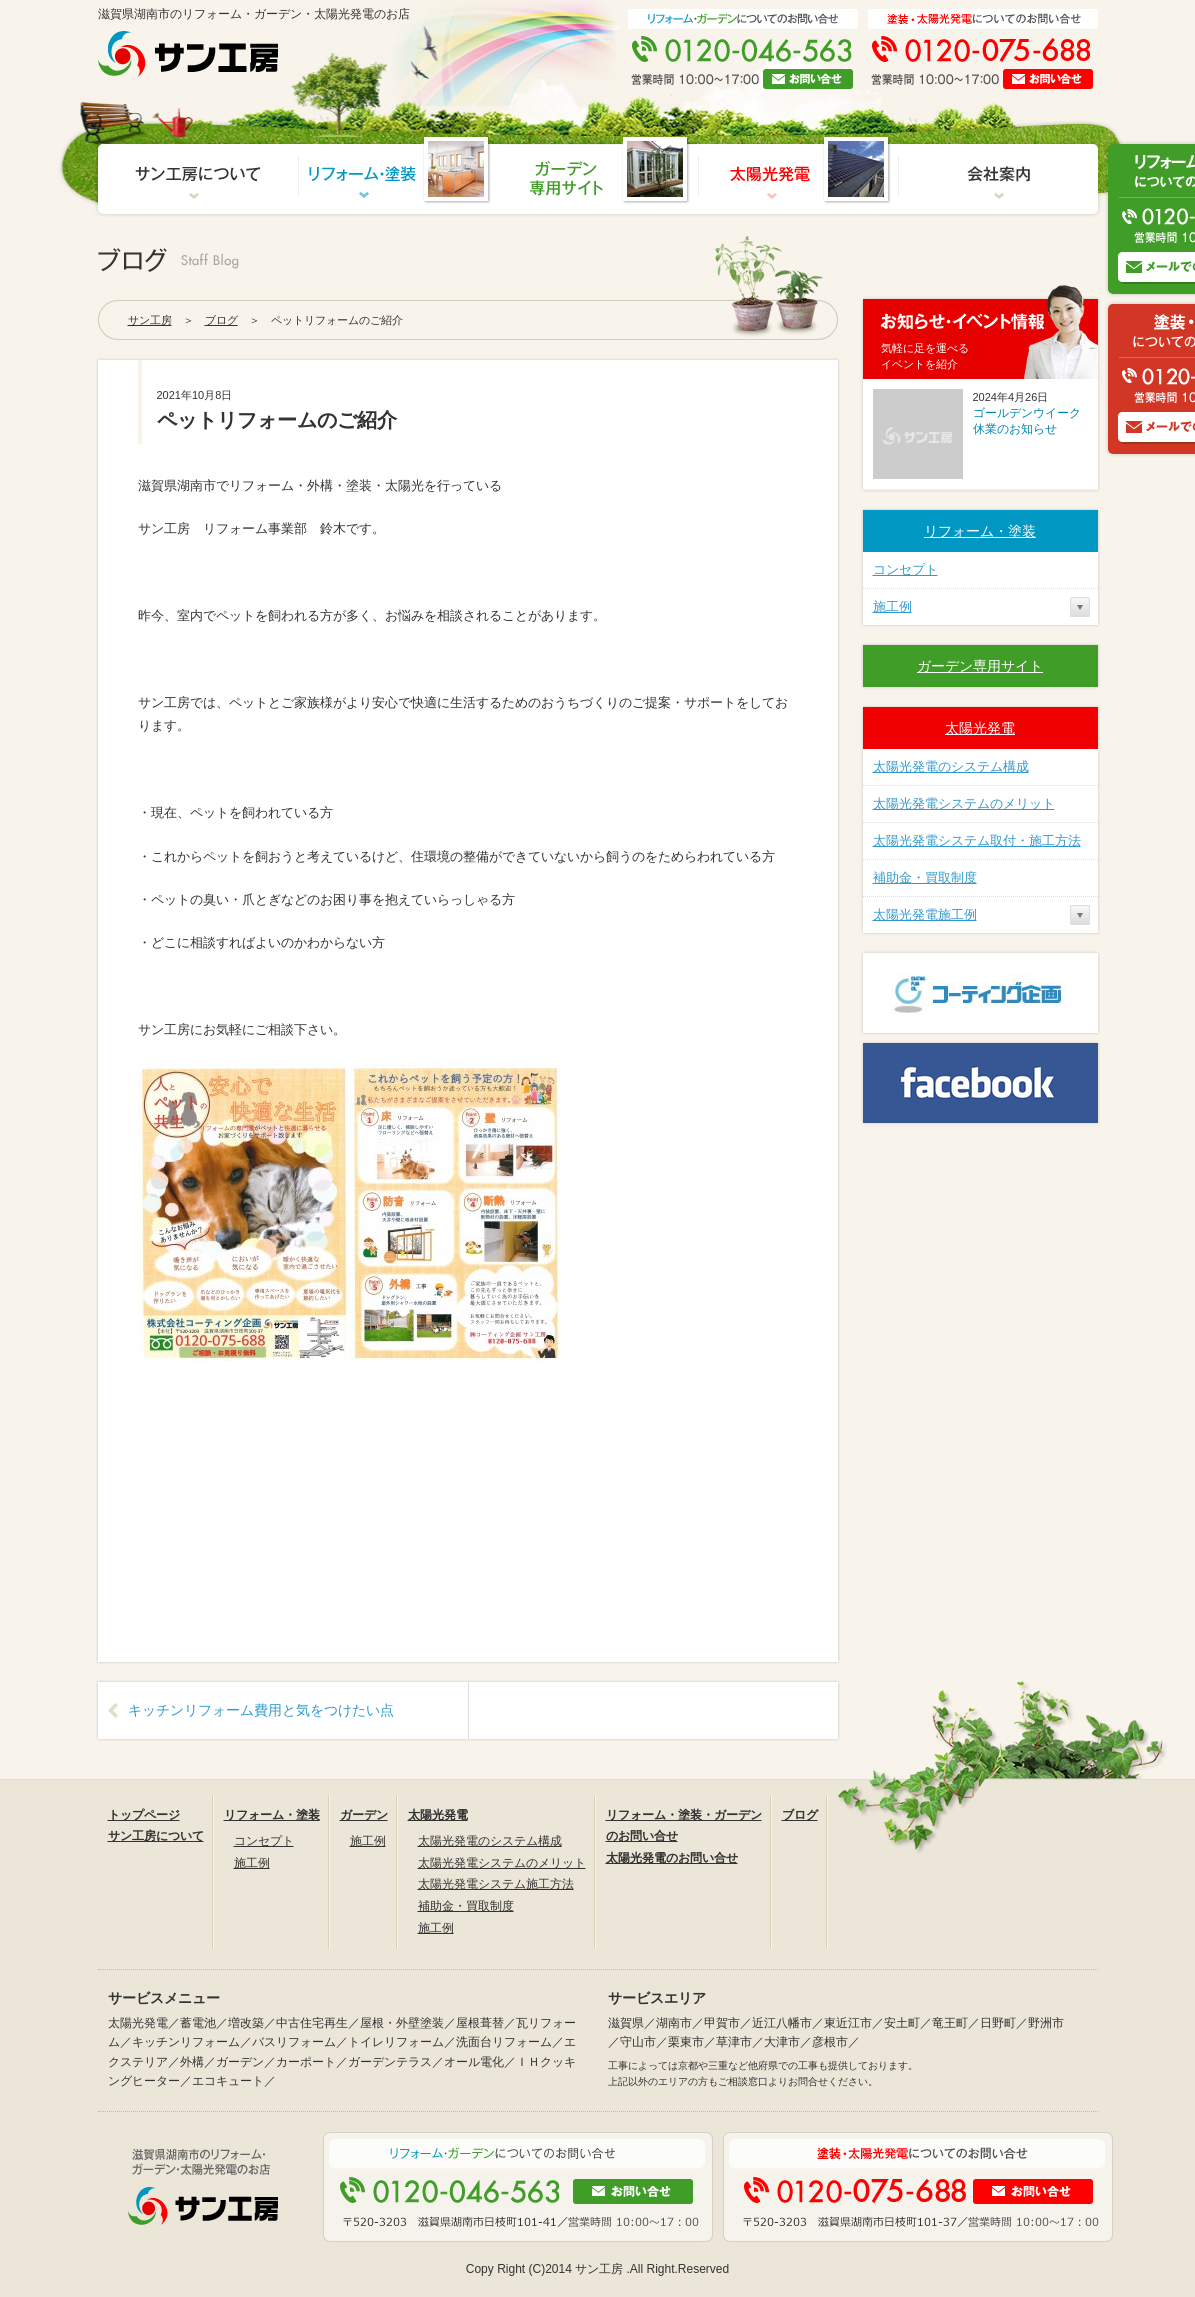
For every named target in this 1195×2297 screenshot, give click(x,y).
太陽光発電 (980, 728)
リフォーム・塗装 (980, 531)
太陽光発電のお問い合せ (672, 1858)
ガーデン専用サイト (980, 666)
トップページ (144, 1815)
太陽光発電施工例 (925, 914)
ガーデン (364, 1815)
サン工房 (150, 320)
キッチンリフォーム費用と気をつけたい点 (261, 1710)
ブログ (221, 320)
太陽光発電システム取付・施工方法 (977, 840)
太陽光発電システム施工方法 (496, 1884)
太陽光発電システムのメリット (964, 803)
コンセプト (905, 569)
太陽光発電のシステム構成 (951, 766)
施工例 (892, 606)
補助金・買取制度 (925, 877)
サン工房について (156, 1836)
